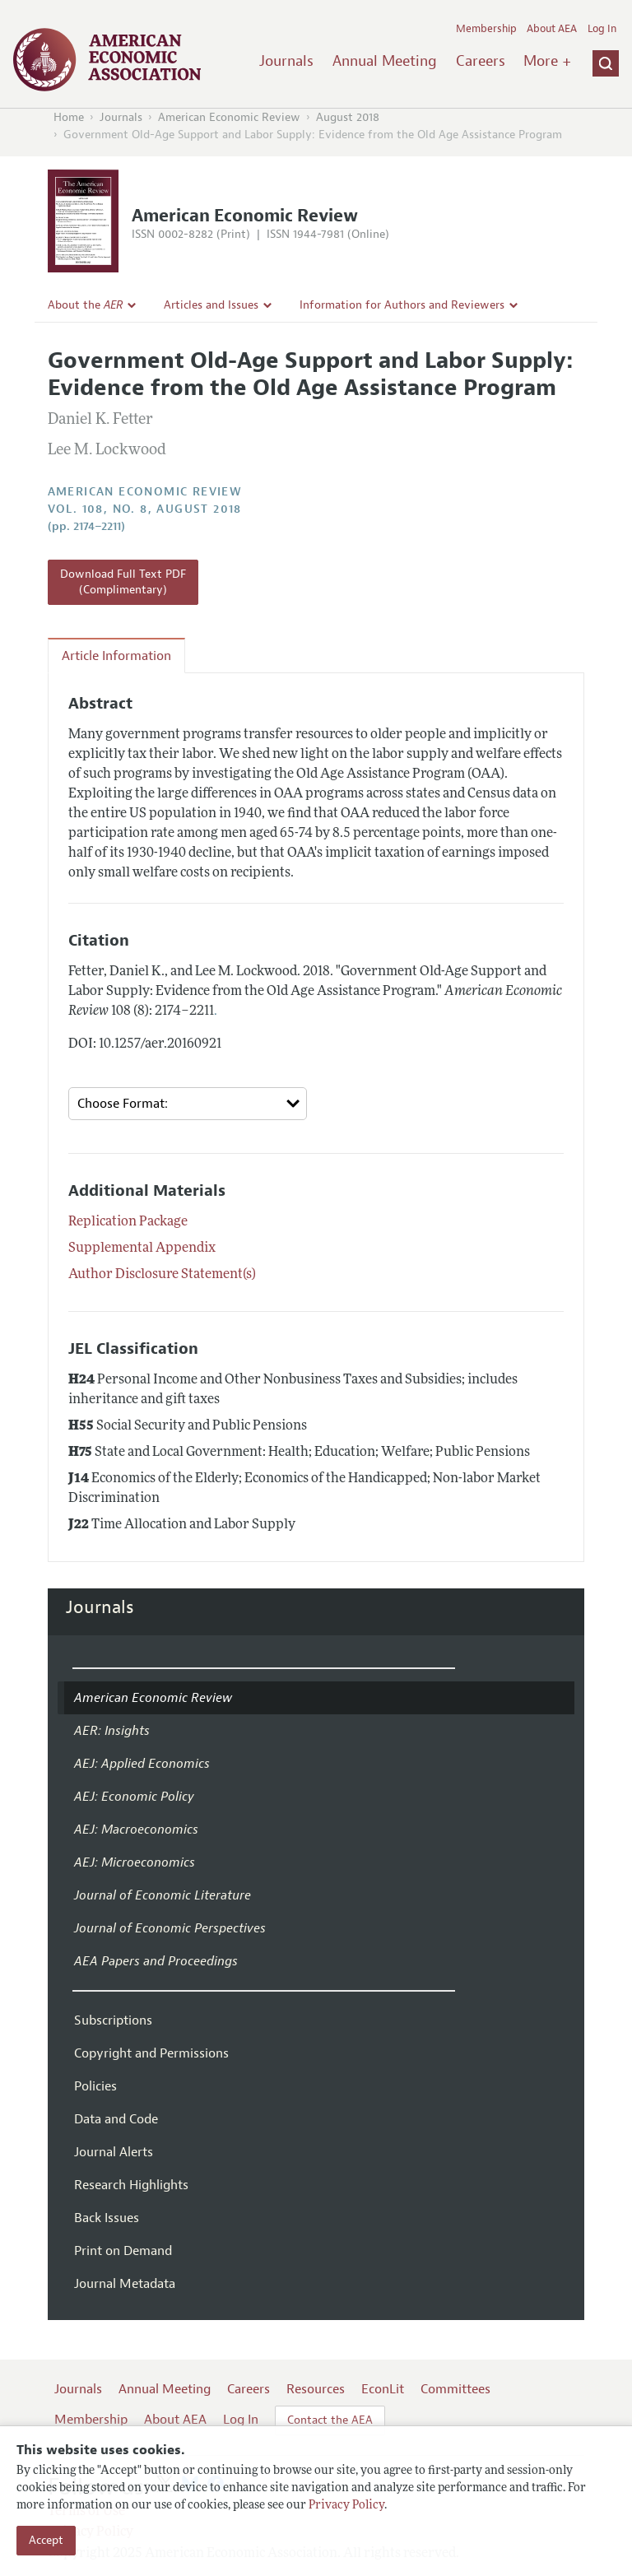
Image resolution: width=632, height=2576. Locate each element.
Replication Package (128, 1222)
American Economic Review (229, 117)
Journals (286, 61)
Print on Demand (123, 2251)
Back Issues (106, 2218)
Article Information (116, 656)
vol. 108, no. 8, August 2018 (145, 509)
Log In (602, 28)
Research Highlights (131, 2185)
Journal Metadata (124, 2284)
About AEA (552, 28)
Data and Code (116, 2119)
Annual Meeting (384, 61)
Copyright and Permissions (151, 2053)
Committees (455, 2389)
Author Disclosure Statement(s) (162, 1274)
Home (68, 117)
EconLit (382, 2389)
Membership (486, 28)
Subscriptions (113, 2020)
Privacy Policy (346, 2505)
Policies (95, 2086)
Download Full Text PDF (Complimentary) (123, 582)
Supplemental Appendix (142, 1248)
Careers (480, 61)
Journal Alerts (113, 2152)
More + (547, 61)
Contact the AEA (330, 2420)
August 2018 (347, 117)
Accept (46, 2540)
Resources (315, 2389)
